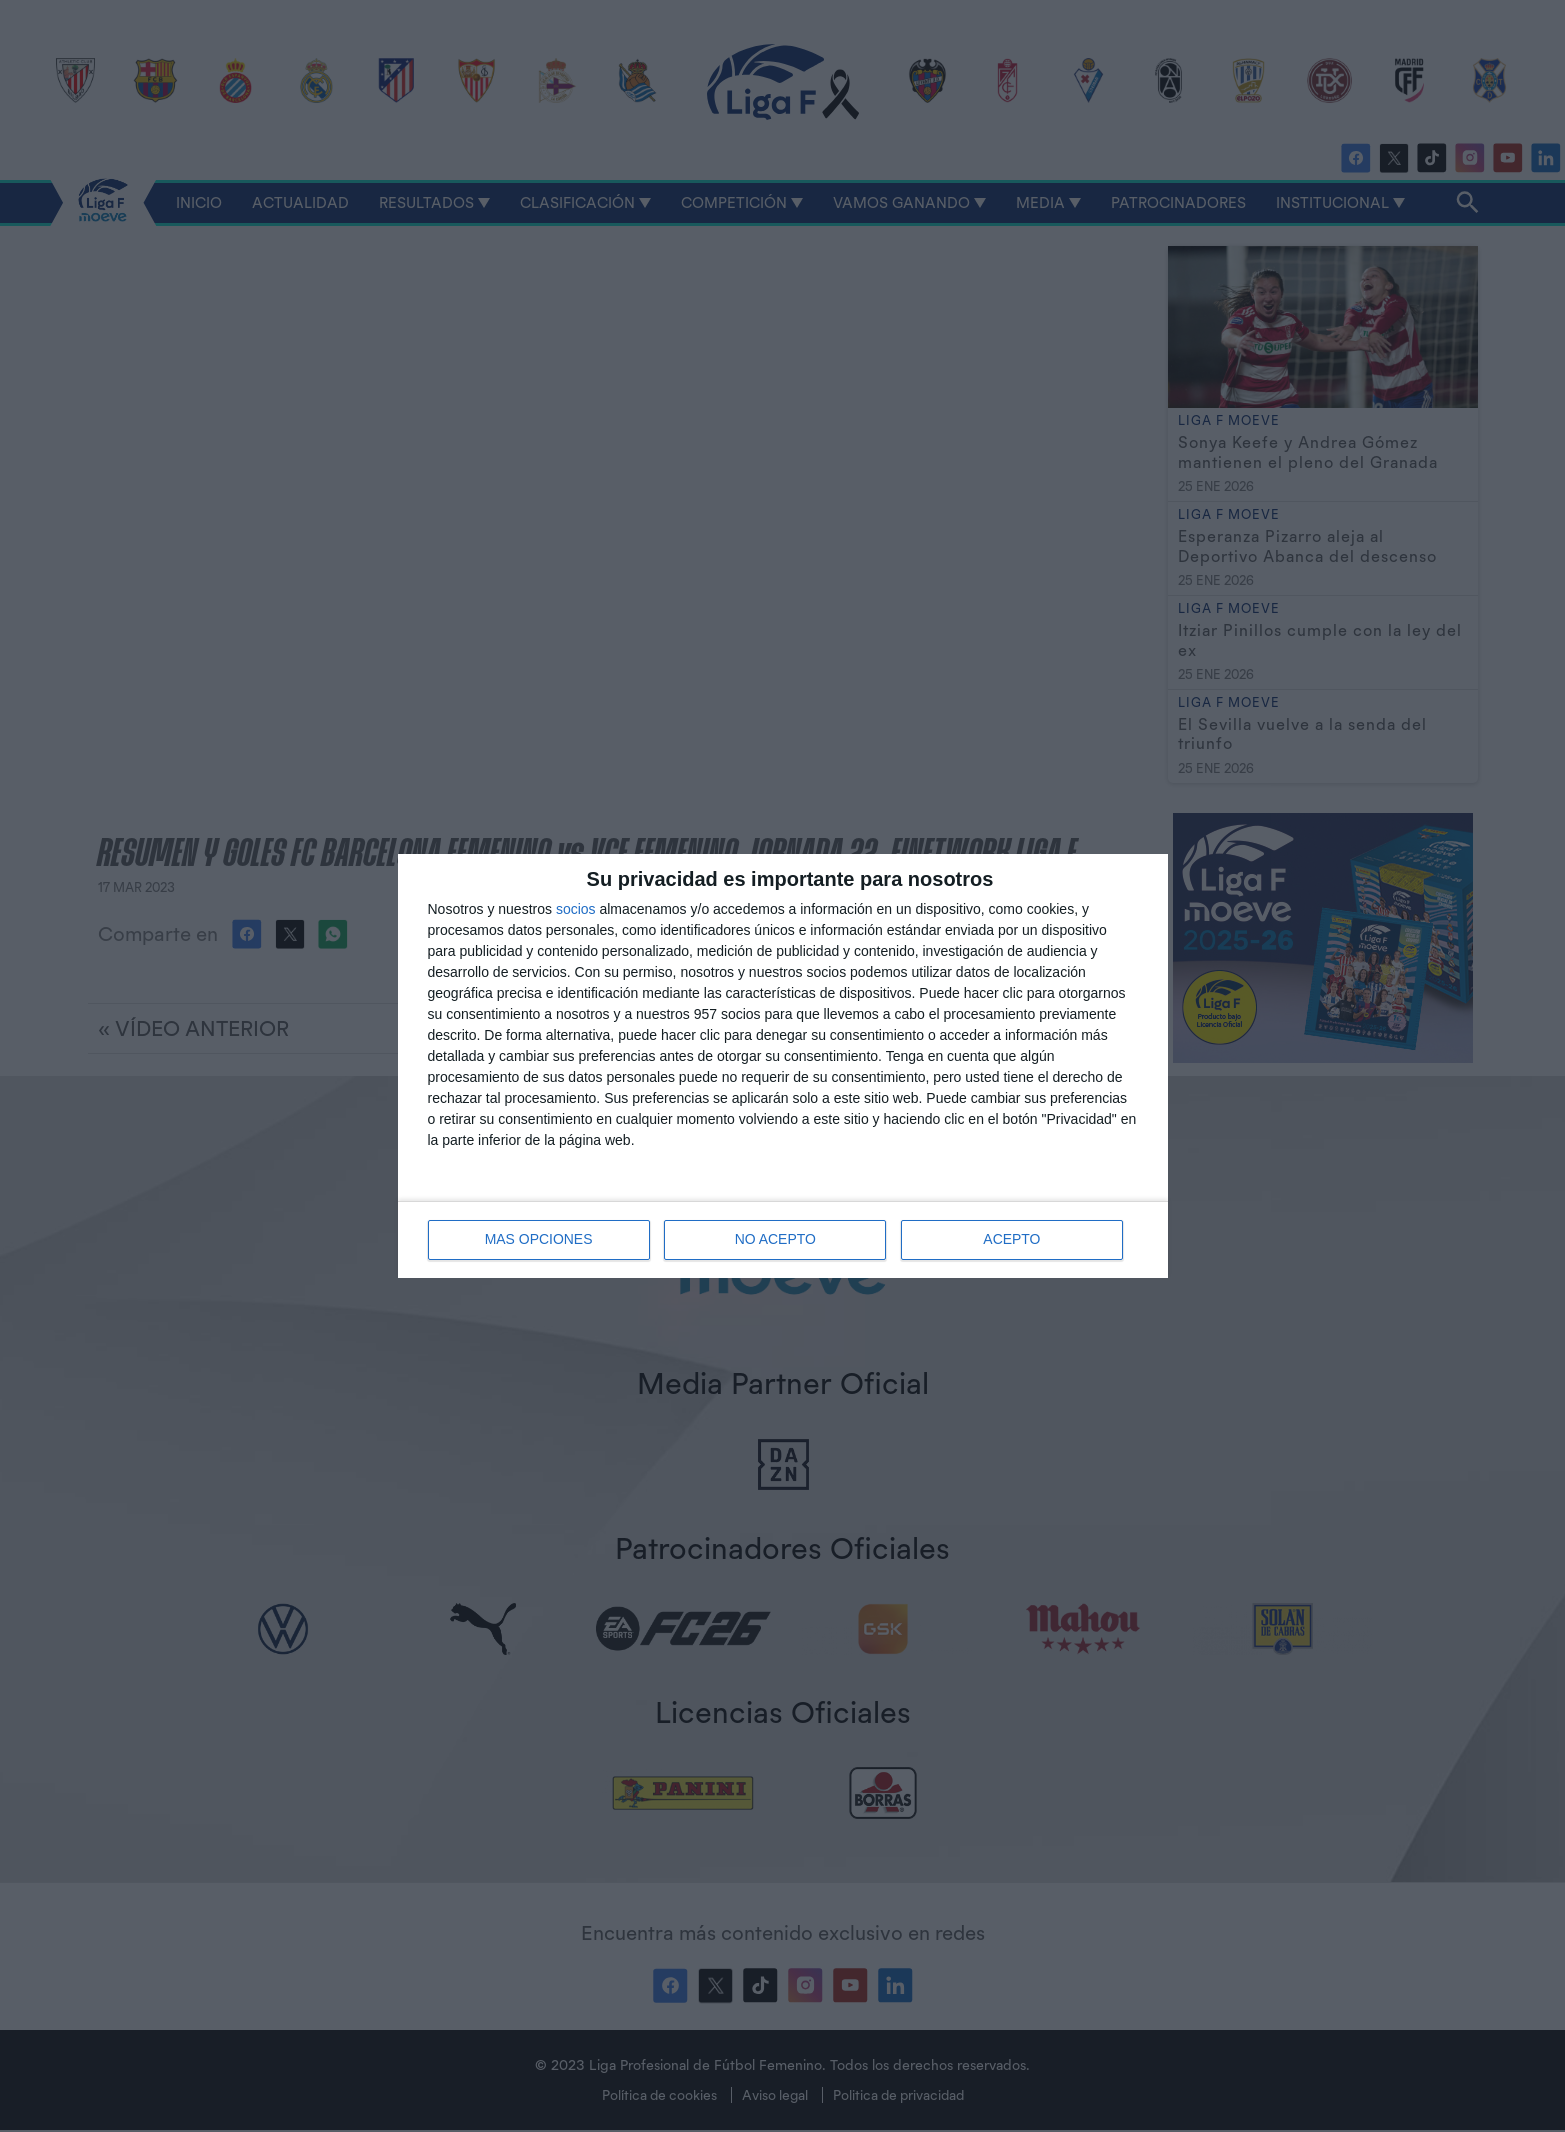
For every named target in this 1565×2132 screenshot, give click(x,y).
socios (576, 909)
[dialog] (783, 1066)
